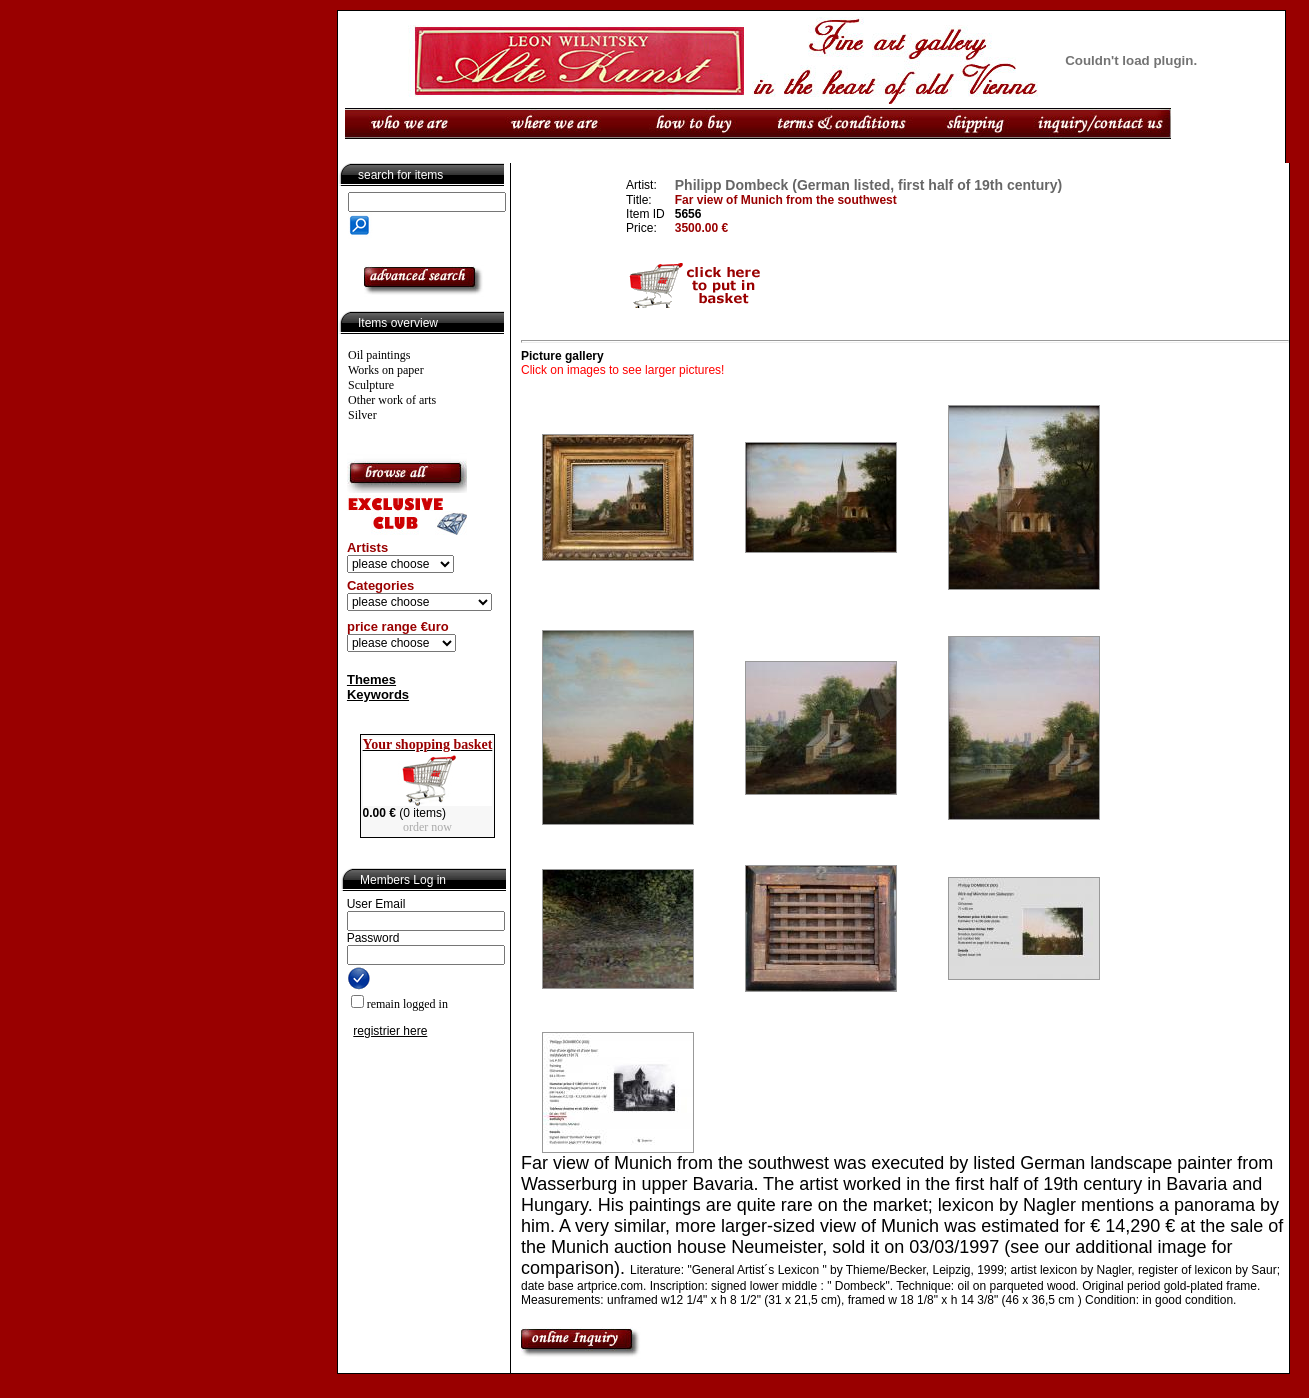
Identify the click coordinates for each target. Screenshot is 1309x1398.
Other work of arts (392, 400)
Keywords (378, 694)
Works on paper (386, 370)
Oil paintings (379, 355)
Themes (371, 679)
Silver (362, 415)
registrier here (390, 1031)
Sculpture (371, 385)
